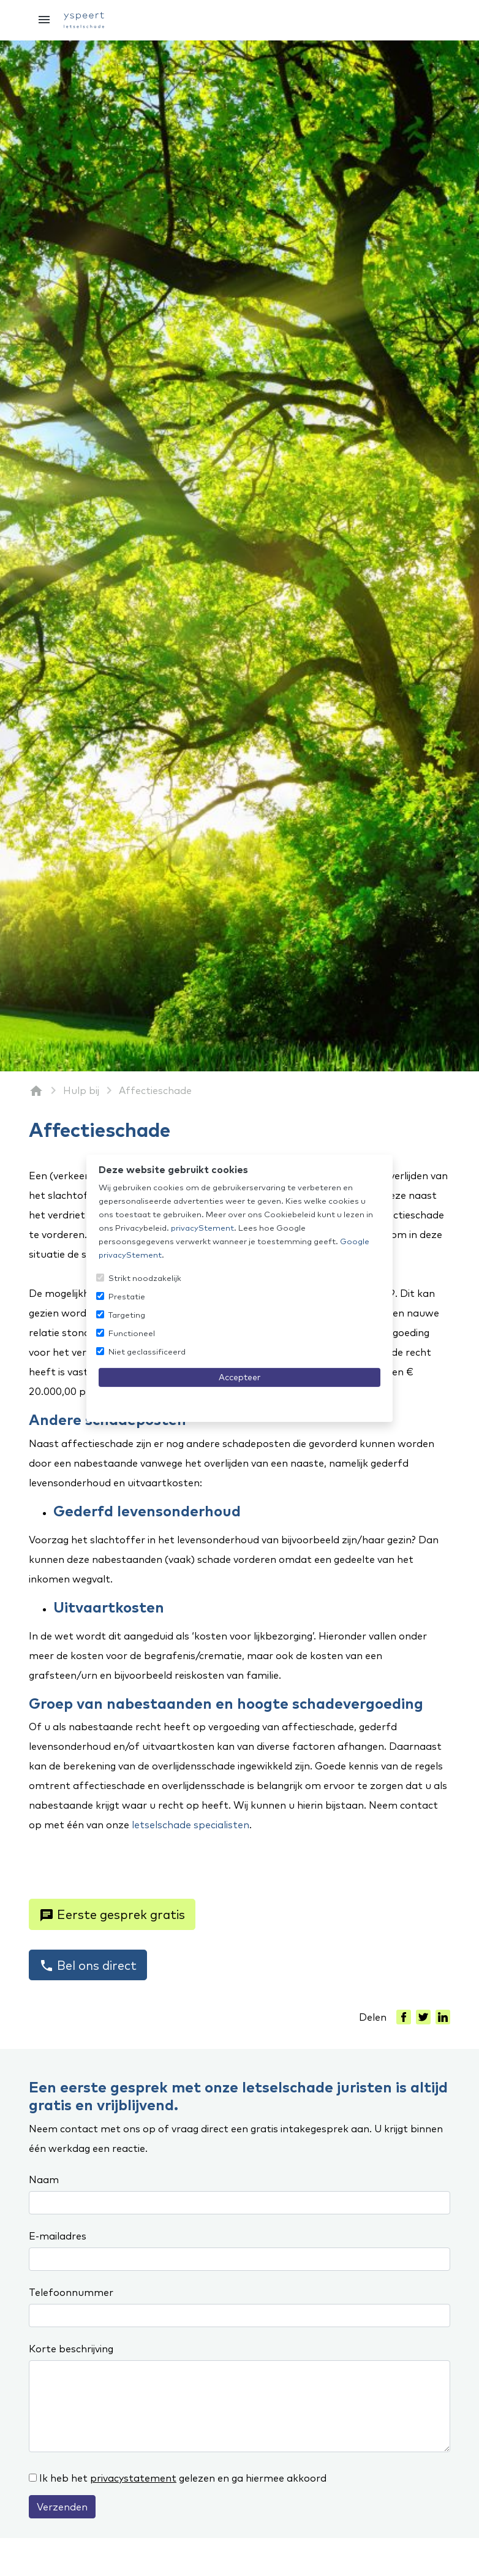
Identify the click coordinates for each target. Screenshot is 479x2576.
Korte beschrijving (71, 2348)
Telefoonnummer (71, 2292)
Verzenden (62, 2507)
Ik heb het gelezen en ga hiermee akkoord (182, 2478)
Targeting (126, 1315)
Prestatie (126, 1296)
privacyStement (202, 1228)
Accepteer (239, 1377)
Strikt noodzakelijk (144, 1278)
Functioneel (131, 1333)
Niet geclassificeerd (147, 1351)
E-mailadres (57, 2236)
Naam (44, 2179)
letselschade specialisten (190, 1824)
